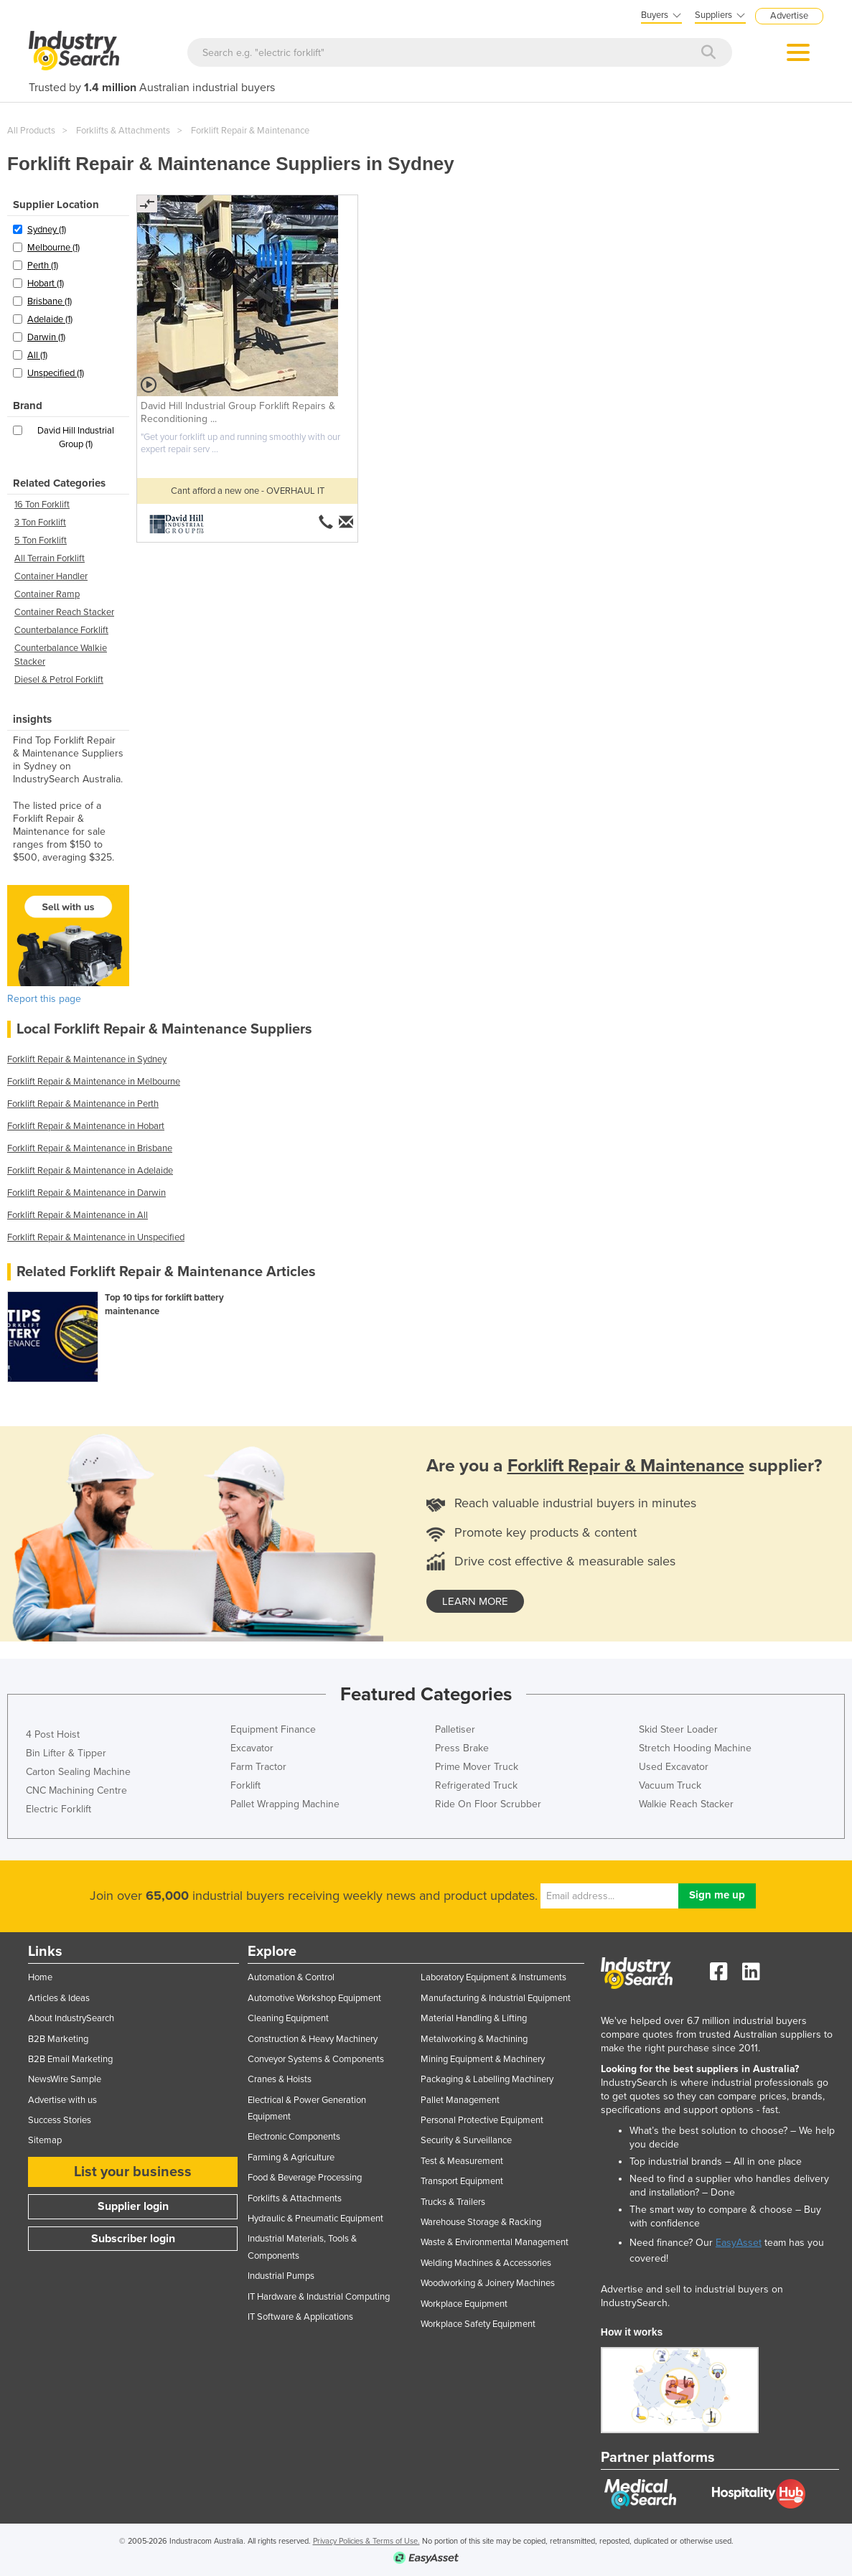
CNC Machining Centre (76, 1790)
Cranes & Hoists (280, 2079)
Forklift (245, 1785)
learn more (475, 1601)
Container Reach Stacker (64, 612)
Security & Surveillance (466, 2140)
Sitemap (45, 2140)
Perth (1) (42, 265)
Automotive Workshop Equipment (314, 1998)
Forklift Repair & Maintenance (250, 130)
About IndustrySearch (71, 2018)
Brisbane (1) (49, 301)
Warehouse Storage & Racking (481, 2222)
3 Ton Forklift (40, 522)
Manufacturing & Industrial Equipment (496, 1998)
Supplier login (133, 2206)
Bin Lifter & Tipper (66, 1753)
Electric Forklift (58, 1809)
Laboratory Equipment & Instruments (493, 1977)
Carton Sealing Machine (78, 1772)
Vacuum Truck (670, 1785)
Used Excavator (673, 1767)
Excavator (251, 1748)
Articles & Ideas (59, 1998)
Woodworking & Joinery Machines (488, 2283)
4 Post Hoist (53, 1734)
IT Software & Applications (300, 2317)
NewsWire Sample (64, 2079)
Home (40, 1977)
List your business (133, 2172)
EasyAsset (739, 2243)
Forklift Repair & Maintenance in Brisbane (89, 1148)
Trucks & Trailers (453, 2202)
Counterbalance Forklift (61, 630)
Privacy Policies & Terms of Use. (366, 2541)
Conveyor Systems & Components (316, 2059)
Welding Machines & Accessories (486, 2263)
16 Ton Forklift (42, 504)
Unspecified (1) (55, 373)
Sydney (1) (46, 229)
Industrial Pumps (281, 2276)
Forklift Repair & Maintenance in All (77, 1215)
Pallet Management (460, 2100)
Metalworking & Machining (474, 2039)
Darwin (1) (46, 337)
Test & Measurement (462, 2161)
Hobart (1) (45, 283)
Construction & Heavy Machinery (313, 2039)
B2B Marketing (58, 2039)
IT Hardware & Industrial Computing (319, 2297)
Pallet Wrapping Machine (285, 1804)
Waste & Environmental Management (494, 2242)
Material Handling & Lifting (474, 2018)
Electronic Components (294, 2136)
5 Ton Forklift (40, 540)
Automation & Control (291, 1977)
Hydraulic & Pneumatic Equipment (315, 2218)
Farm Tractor (258, 1767)
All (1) (37, 355)
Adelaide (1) (49, 319)
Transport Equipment (462, 2181)
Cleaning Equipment (288, 2018)
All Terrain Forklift (49, 558)
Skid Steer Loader (678, 1729)
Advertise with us (62, 2100)
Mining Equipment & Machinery (483, 2059)
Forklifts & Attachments (123, 130)
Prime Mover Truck (476, 1767)
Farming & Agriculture (291, 2157)
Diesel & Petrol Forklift (58, 679)
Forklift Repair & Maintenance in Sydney (87, 1059)
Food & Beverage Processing (305, 2177)
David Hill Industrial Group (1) (75, 437)
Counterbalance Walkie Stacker (60, 655)
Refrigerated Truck (476, 1785)
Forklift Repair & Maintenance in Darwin (86, 1193)
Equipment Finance (273, 1729)
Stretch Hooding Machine (695, 1748)
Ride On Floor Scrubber (488, 1804)
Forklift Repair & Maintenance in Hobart (85, 1126)
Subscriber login (133, 2238)
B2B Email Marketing (70, 2059)
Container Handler (51, 576)
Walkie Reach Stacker (686, 1804)
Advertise (789, 16)
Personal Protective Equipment (482, 2120)
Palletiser (455, 1729)
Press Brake (462, 1748)
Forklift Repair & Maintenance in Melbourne (93, 1081)
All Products (31, 130)
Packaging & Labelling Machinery (487, 2079)
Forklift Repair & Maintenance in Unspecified (95, 1237)
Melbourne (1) (53, 247)
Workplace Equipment (464, 2304)
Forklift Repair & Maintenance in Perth (83, 1104)
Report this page (44, 999)
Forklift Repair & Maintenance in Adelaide (90, 1170)
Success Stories (59, 2120)
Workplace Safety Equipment (478, 2324)
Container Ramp (47, 594)
